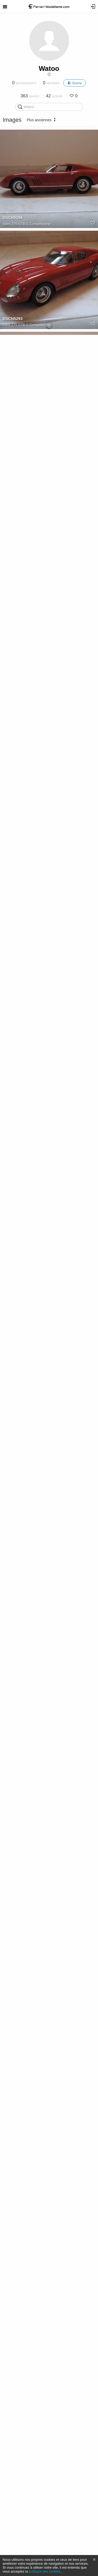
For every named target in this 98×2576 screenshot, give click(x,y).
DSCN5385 (12, 1733)
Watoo (49, 68)
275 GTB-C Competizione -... (33, 224)
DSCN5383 (12, 1531)
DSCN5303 (12, 621)
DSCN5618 (12, 1228)
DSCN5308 (12, 823)
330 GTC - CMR (23, 527)
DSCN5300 (12, 419)
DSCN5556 (12, 2036)
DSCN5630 (12, 2238)
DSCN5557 (12, 2137)
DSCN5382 (12, 1430)
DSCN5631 (12, 2440)
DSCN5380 (12, 1329)
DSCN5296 (12, 217)
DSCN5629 (12, 2339)
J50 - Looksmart (23, 1335)
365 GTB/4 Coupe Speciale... (33, 2244)
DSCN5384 (12, 1632)
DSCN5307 (12, 722)
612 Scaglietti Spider (27, 1941)
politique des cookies (45, 2571)
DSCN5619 (12, 1127)
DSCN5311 (12, 1025)
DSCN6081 (12, 1935)
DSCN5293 (12, 318)
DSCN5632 (12, 2541)
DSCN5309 (12, 924)
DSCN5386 (12, 1834)
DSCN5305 (12, 520)
